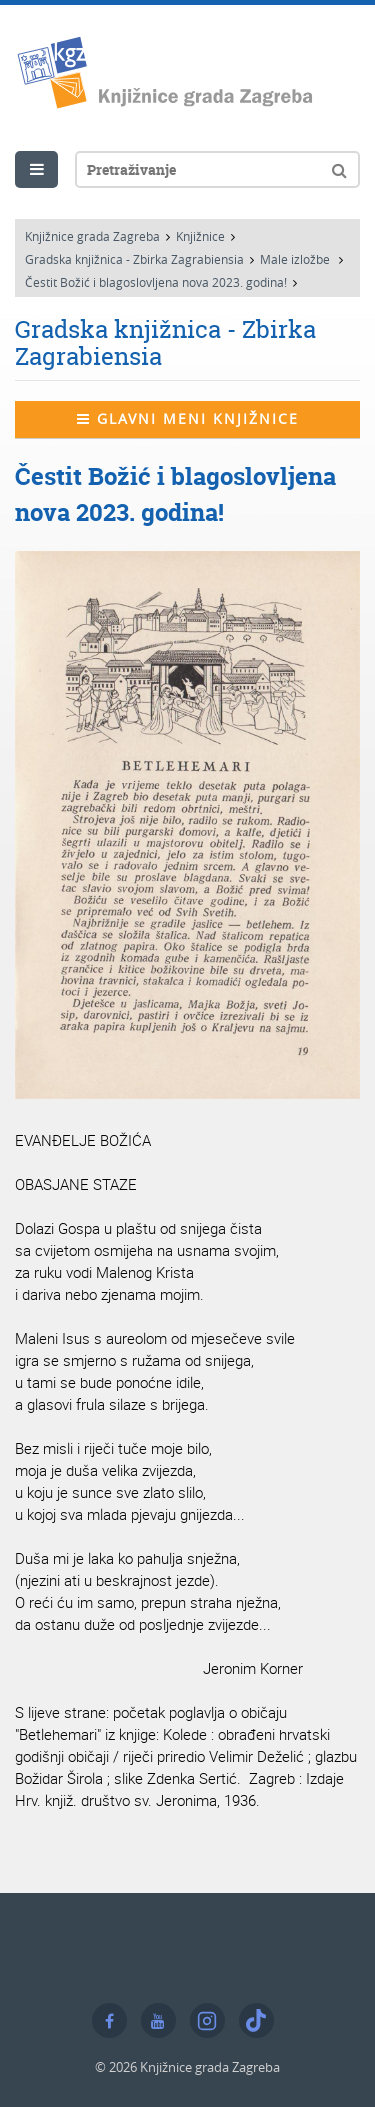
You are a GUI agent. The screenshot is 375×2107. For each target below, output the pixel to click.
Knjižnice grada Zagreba (92, 236)
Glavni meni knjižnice (188, 418)
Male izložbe (296, 259)
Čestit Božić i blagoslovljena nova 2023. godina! (156, 282)
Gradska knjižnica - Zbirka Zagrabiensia (134, 259)
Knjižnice (200, 236)
